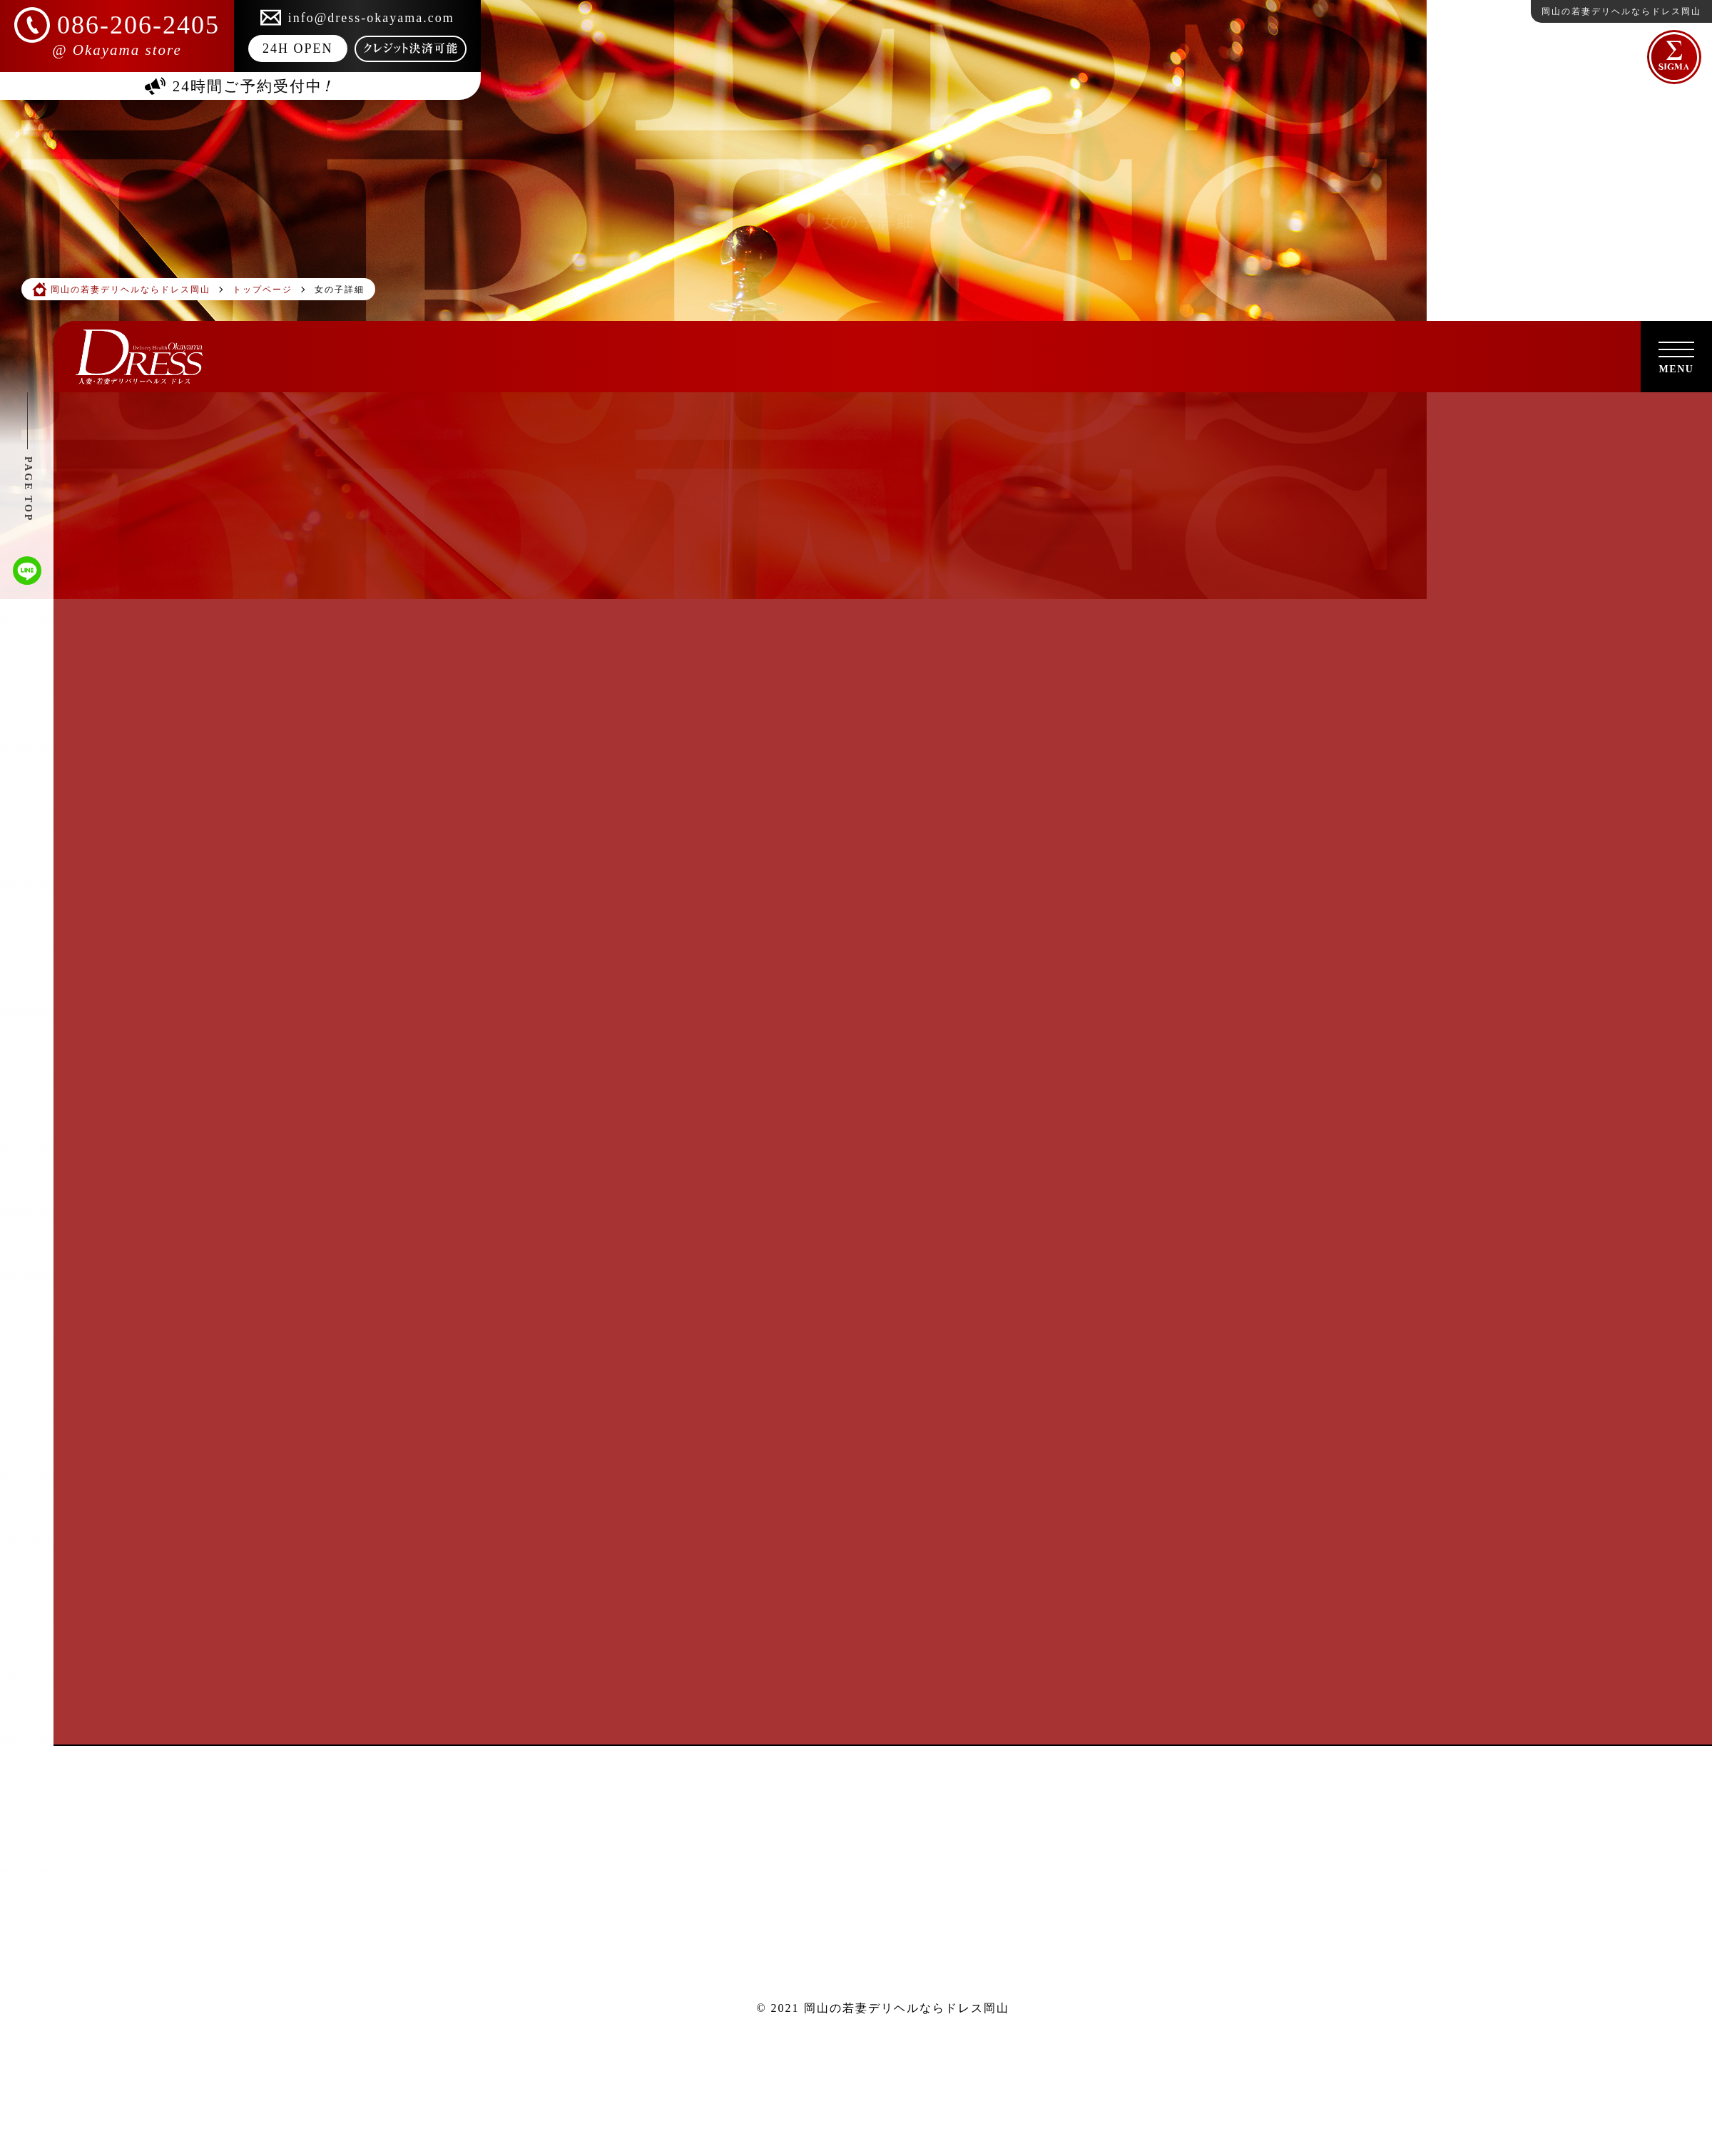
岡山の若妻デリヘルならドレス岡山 (906, 2008)
